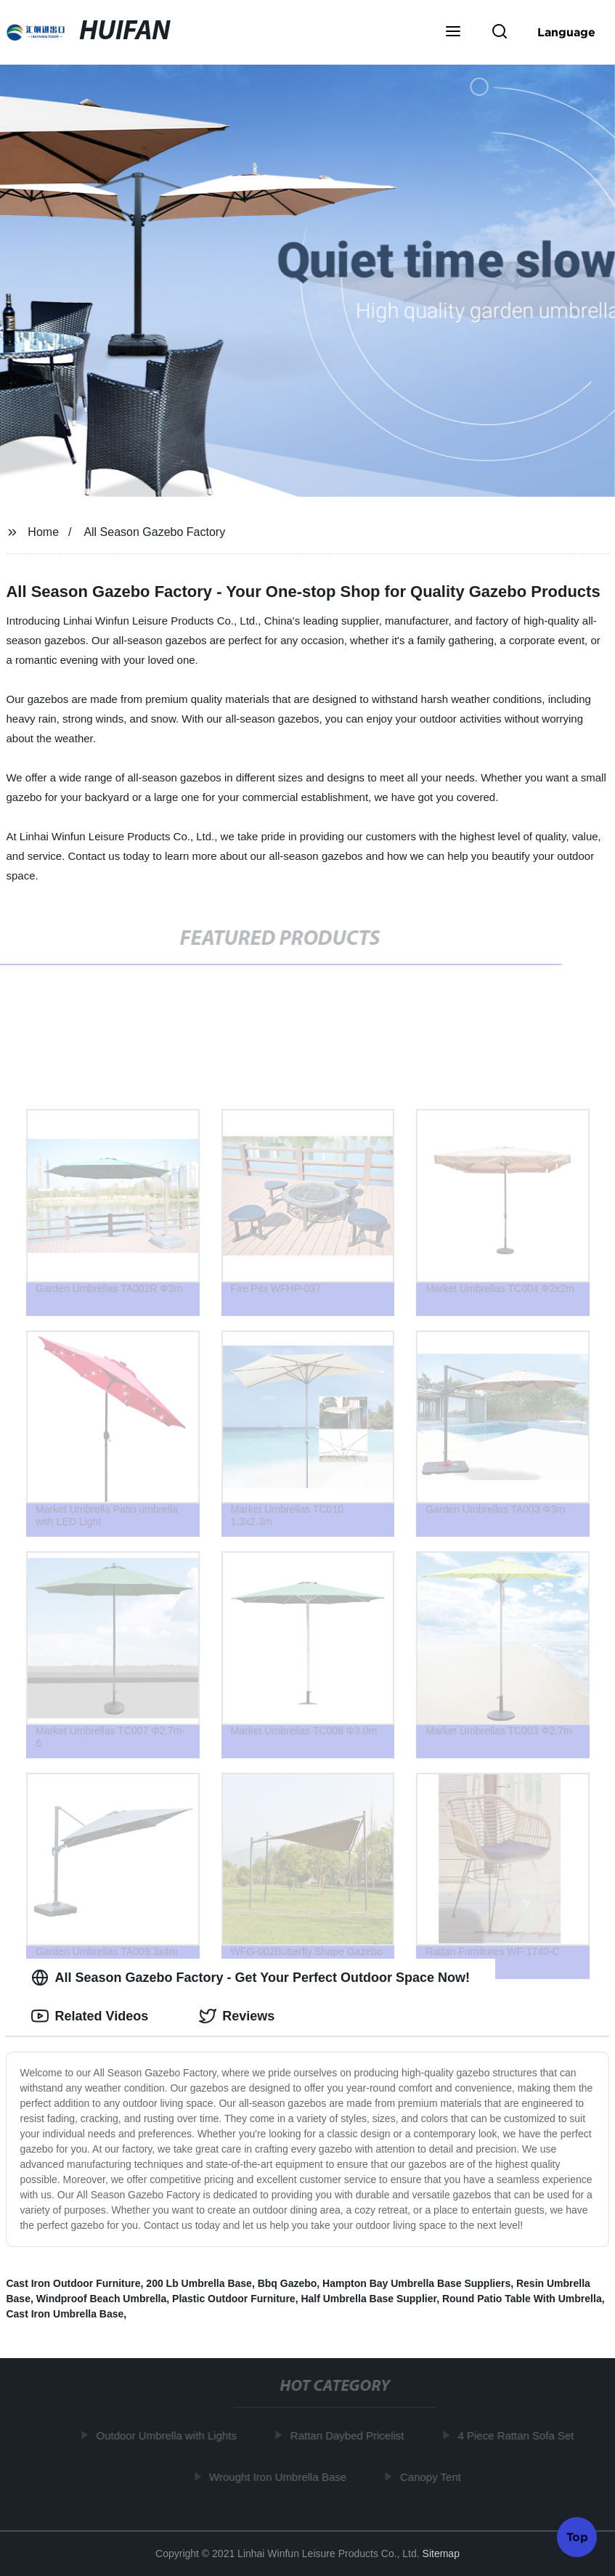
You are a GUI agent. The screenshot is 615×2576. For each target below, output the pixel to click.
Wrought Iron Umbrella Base (280, 2476)
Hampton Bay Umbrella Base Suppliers (416, 2283)
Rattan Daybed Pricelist (350, 2435)
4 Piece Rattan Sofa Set (518, 2435)
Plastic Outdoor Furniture (234, 2298)
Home (43, 532)
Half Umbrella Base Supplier (368, 2298)
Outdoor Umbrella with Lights (169, 2435)
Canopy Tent (432, 2476)
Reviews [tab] (236, 2016)
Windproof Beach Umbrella (101, 2298)
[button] (453, 33)
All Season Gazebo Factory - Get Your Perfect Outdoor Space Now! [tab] (250, 1977)
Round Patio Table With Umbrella (522, 2298)
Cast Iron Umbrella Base (64, 2314)
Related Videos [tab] (89, 2016)
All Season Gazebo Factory (154, 532)
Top (577, 2537)
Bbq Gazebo (287, 2283)
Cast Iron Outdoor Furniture (73, 2283)
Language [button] (566, 31)
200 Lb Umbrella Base (199, 2283)
